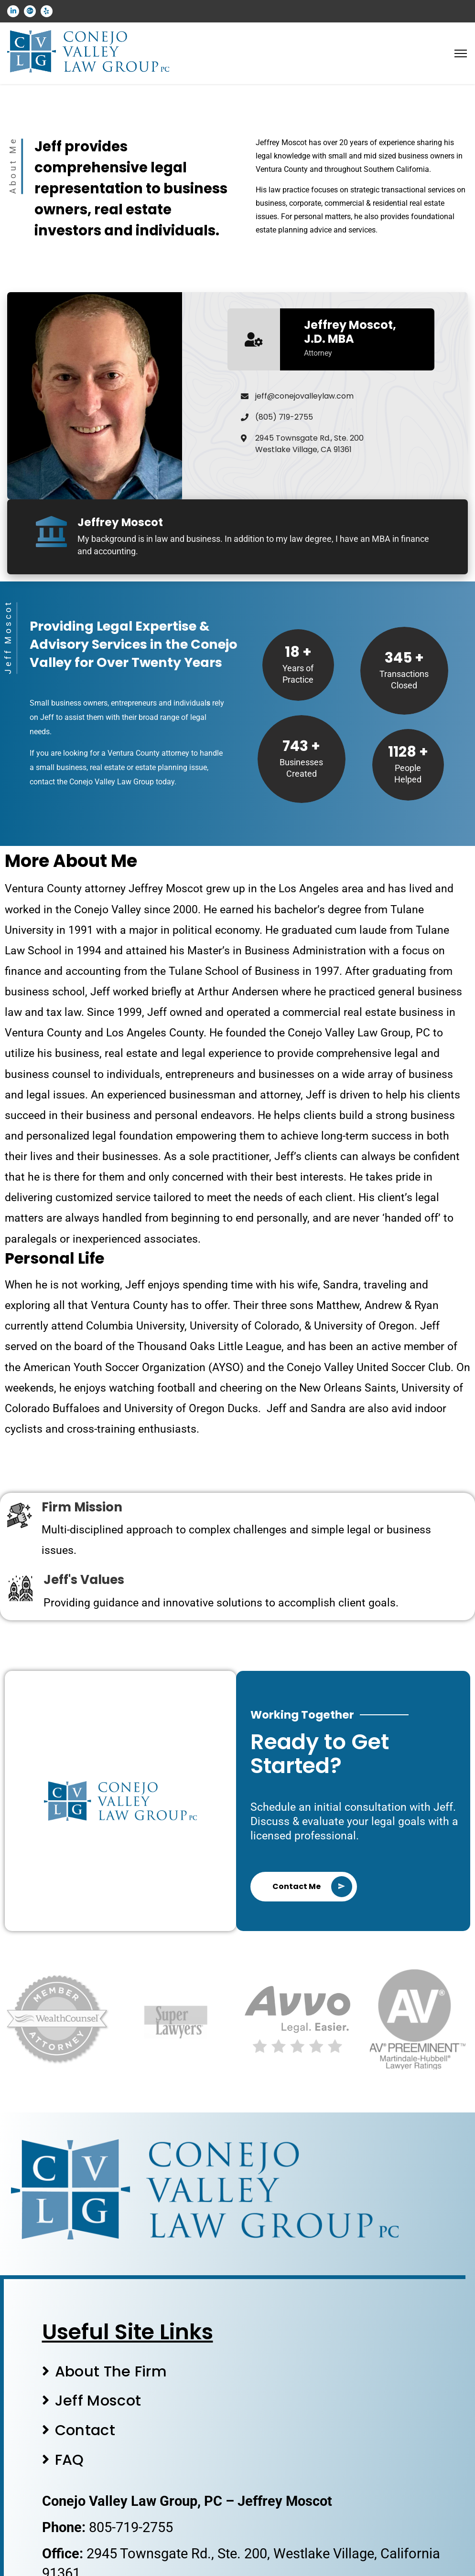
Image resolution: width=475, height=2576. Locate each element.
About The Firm (111, 2371)
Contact (85, 2430)
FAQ (69, 2459)
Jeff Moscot (98, 2400)
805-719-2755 (131, 2527)
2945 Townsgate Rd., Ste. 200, (179, 2553)
